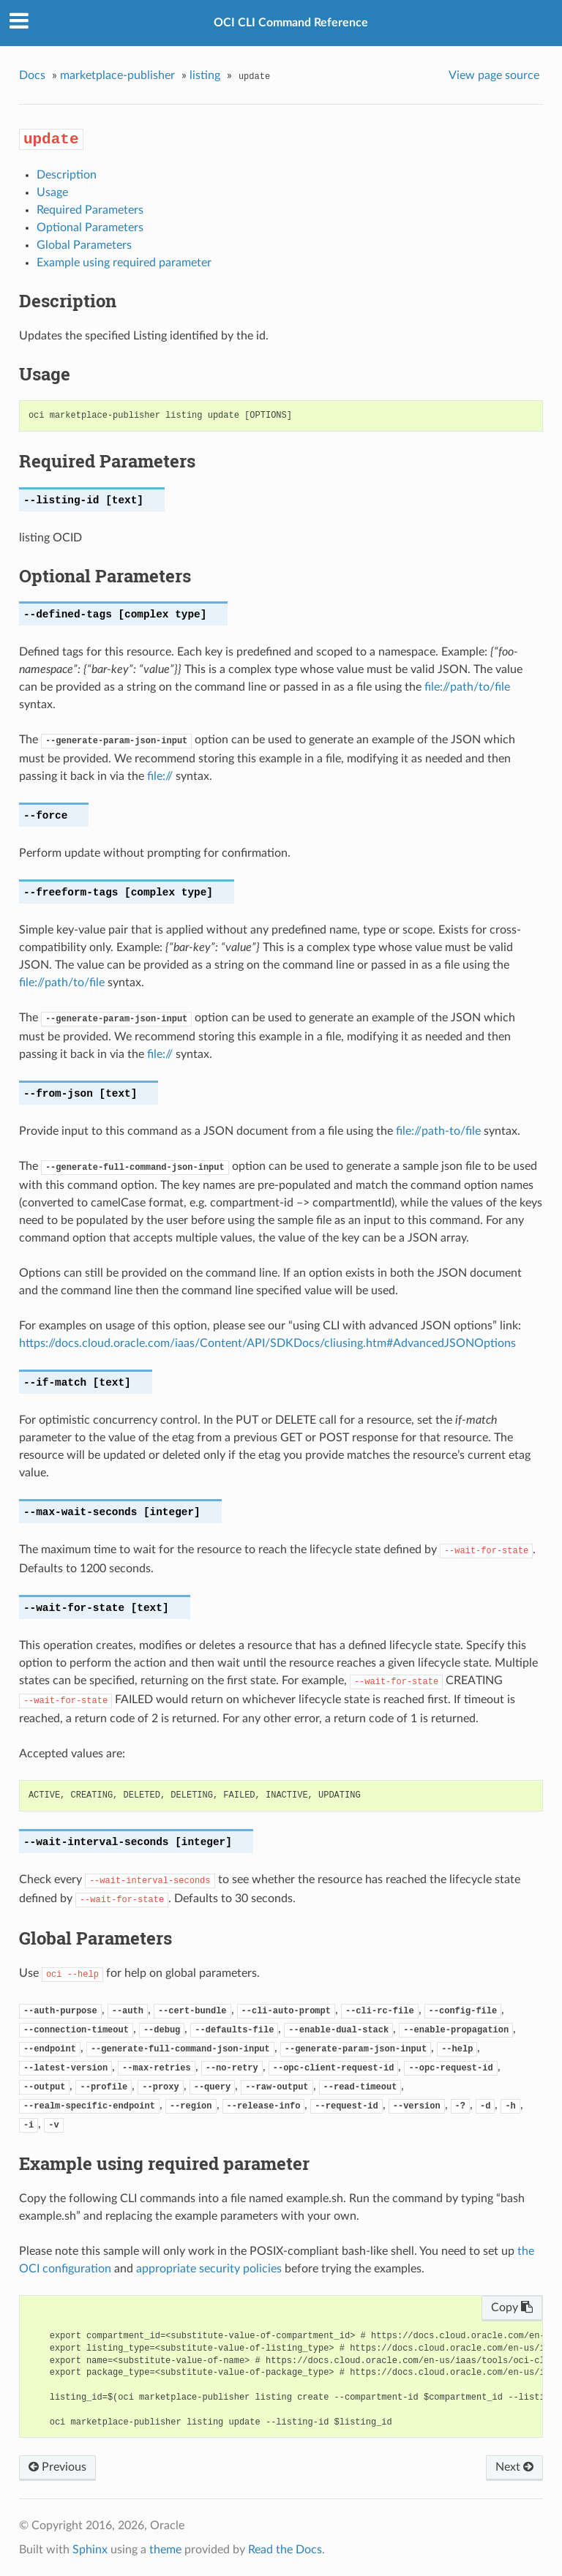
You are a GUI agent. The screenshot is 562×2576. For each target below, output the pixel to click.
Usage (52, 192)
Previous (57, 2467)
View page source (494, 75)
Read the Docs (285, 2550)
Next (514, 2467)
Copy (512, 2307)
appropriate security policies (209, 2269)
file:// (160, 776)
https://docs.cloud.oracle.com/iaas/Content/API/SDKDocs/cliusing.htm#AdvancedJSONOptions (267, 1343)
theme (165, 2550)
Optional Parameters (90, 227)
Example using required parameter (124, 263)
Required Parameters (90, 210)
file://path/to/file (467, 687)
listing (205, 75)
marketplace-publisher (117, 75)
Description (67, 175)
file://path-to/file (438, 1131)
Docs (32, 75)
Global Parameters (84, 245)
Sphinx (90, 2550)
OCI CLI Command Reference (291, 23)
